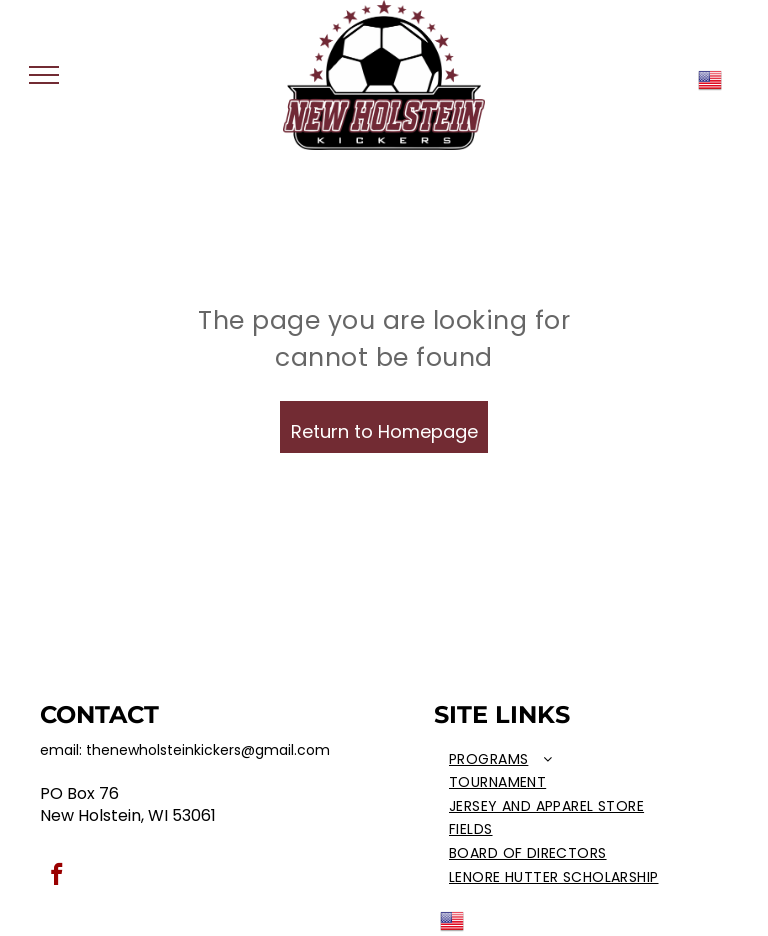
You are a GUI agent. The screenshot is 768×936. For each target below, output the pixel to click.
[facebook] (56, 877)
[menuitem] (559, 760)
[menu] (44, 75)
